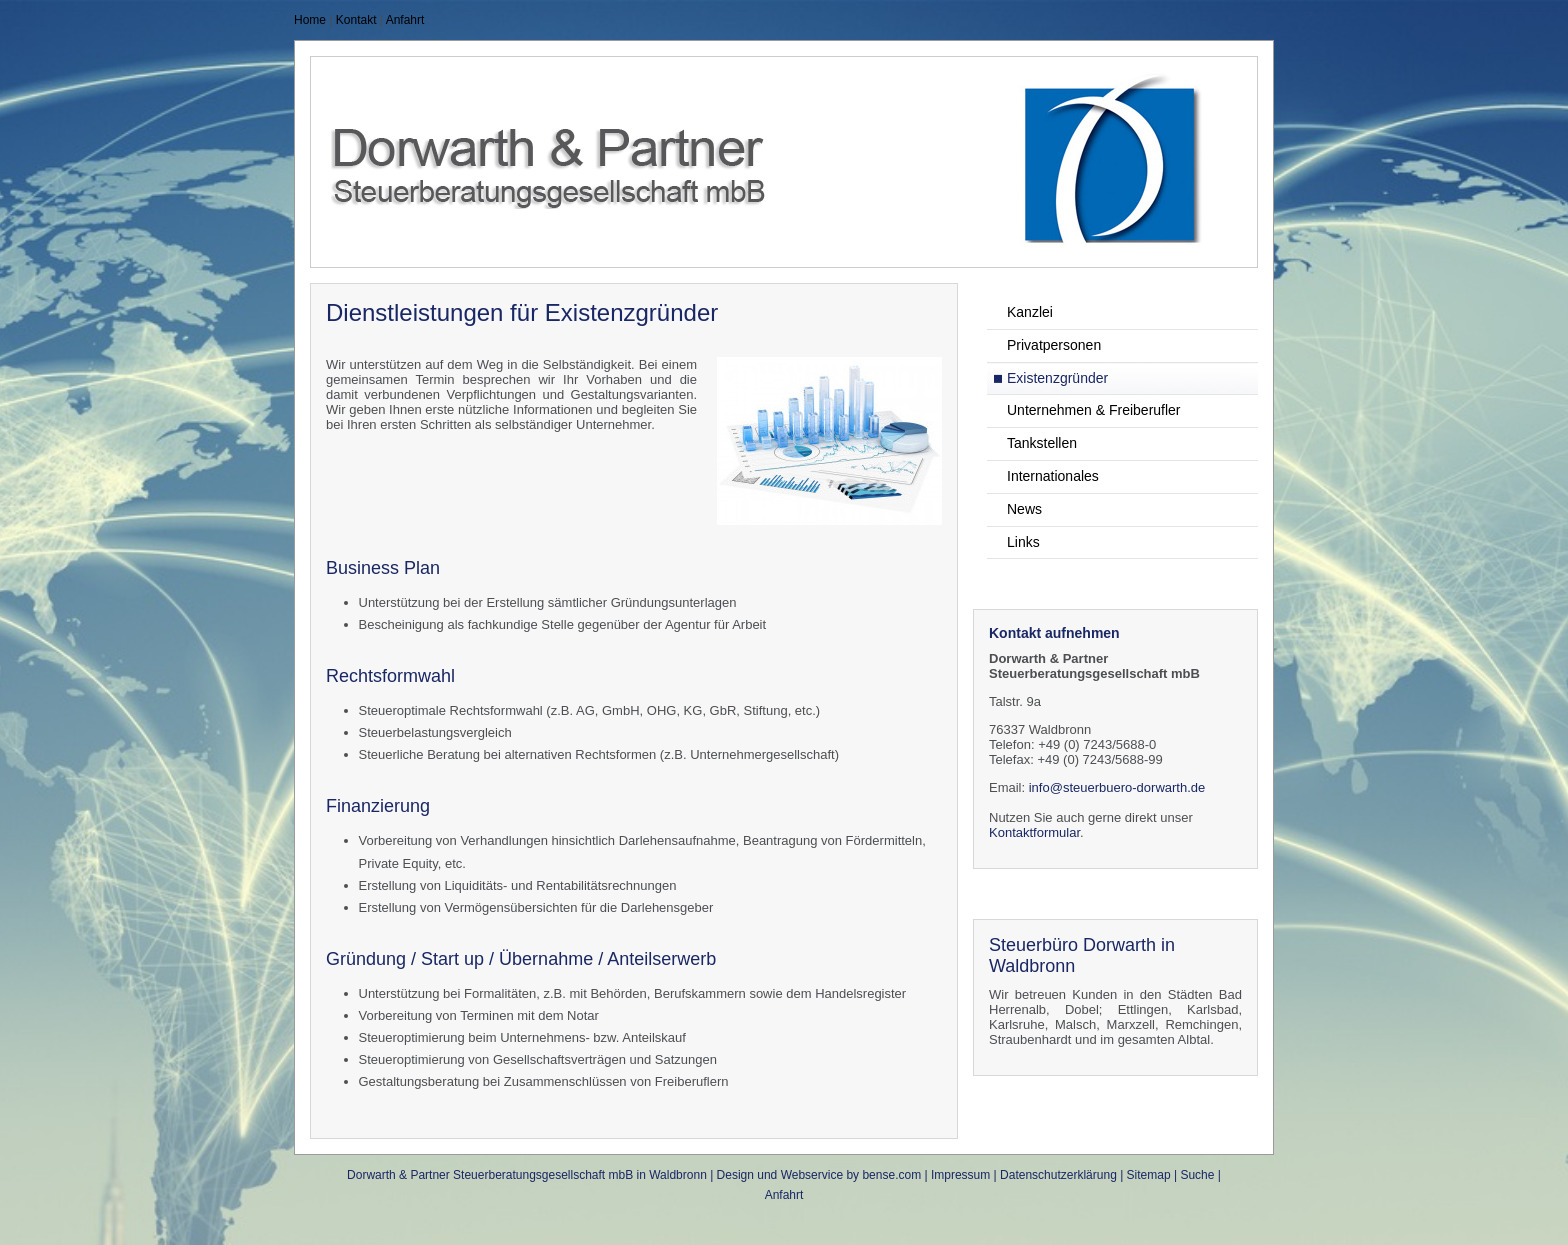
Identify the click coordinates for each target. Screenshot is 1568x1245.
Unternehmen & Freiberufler (1094, 410)
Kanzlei (1030, 312)
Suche (1197, 1175)
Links (1023, 542)
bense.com (891, 1175)
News (1024, 509)
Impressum (960, 1175)
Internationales (1053, 476)
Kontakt (356, 20)
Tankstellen (1042, 443)
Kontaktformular (1034, 832)
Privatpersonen (1054, 345)
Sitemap (1149, 1175)
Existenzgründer (1057, 378)
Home (310, 20)
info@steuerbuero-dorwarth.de (1117, 787)
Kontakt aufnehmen (1054, 633)
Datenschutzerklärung (1058, 1175)
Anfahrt (405, 20)
